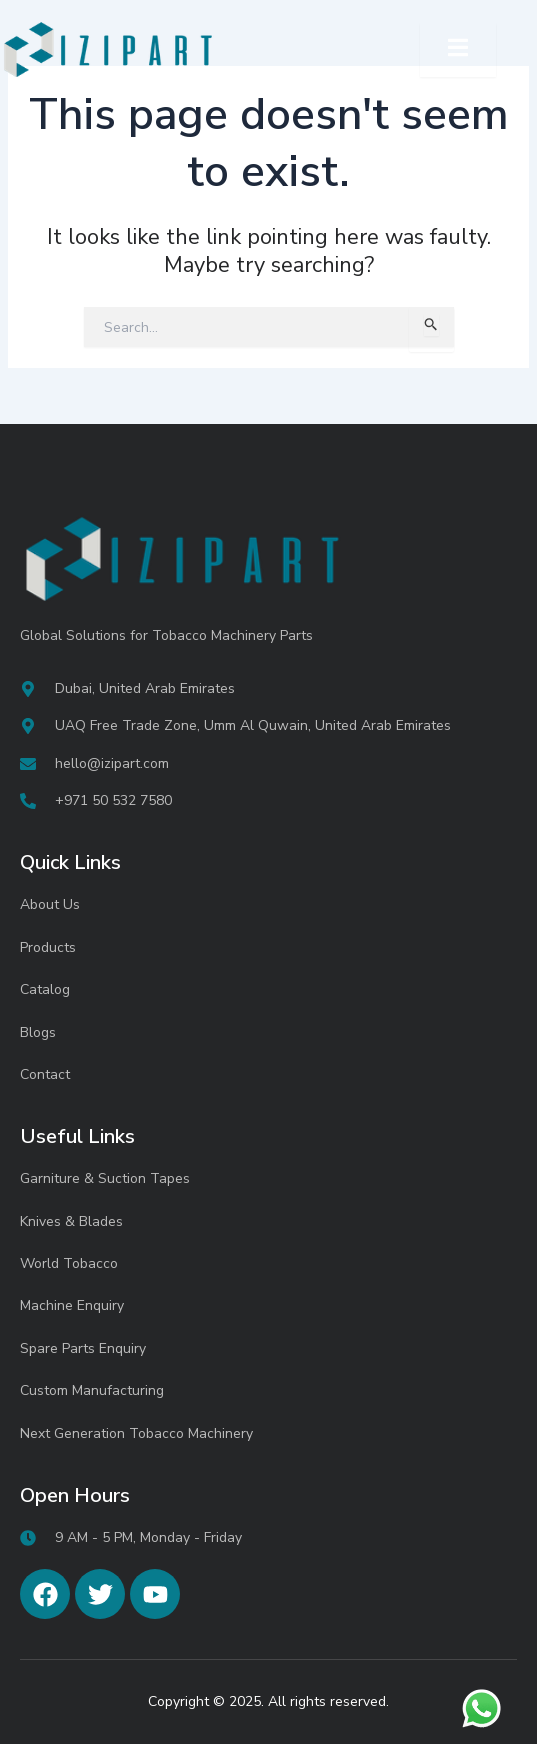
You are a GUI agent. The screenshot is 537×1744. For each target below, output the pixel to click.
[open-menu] (458, 50)
